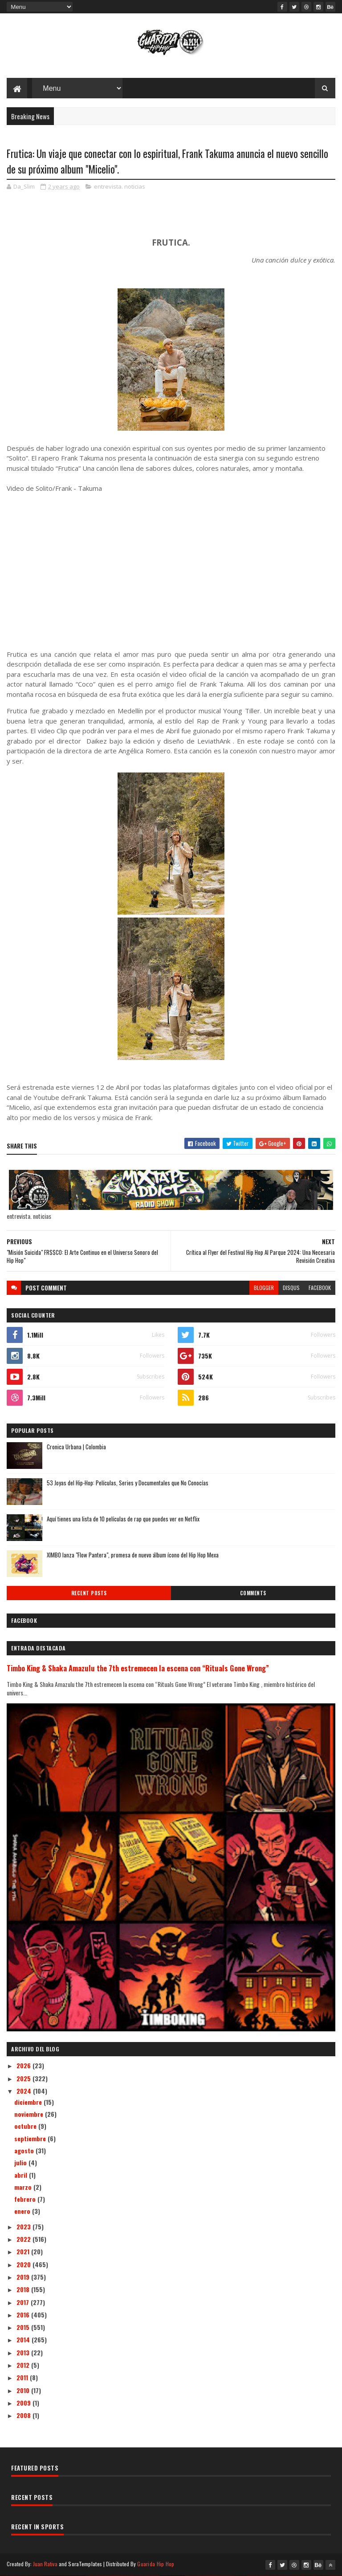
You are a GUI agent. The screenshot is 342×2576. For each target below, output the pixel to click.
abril (21, 2175)
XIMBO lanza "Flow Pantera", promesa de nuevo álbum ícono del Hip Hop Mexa (133, 1554)
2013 (23, 2352)
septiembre (31, 2138)
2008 (24, 2415)
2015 (23, 2327)
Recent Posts (89, 1593)
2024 (24, 2090)
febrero (25, 2199)
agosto (25, 2150)
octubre (26, 2126)
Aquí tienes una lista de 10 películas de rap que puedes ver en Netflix (123, 1518)
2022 (24, 2239)
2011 (23, 2377)
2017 (23, 2302)
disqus (291, 1287)
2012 (23, 2365)
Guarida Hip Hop (156, 2564)
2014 (24, 2339)
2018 (23, 2289)
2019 (23, 2276)
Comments (253, 1593)
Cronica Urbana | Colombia (76, 1446)
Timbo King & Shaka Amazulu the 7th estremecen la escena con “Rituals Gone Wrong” (138, 1668)
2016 (23, 2314)
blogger (264, 1287)
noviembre (29, 2114)
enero (23, 2211)
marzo (23, 2187)
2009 (24, 2402)
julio (21, 2162)
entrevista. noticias (119, 186)
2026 (24, 2065)
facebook (320, 1287)
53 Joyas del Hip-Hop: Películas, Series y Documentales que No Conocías (127, 1482)
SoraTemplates (85, 2564)
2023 (24, 2226)
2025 (24, 2078)
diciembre (29, 2102)
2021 (23, 2251)
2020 (24, 2264)
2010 (23, 2390)
